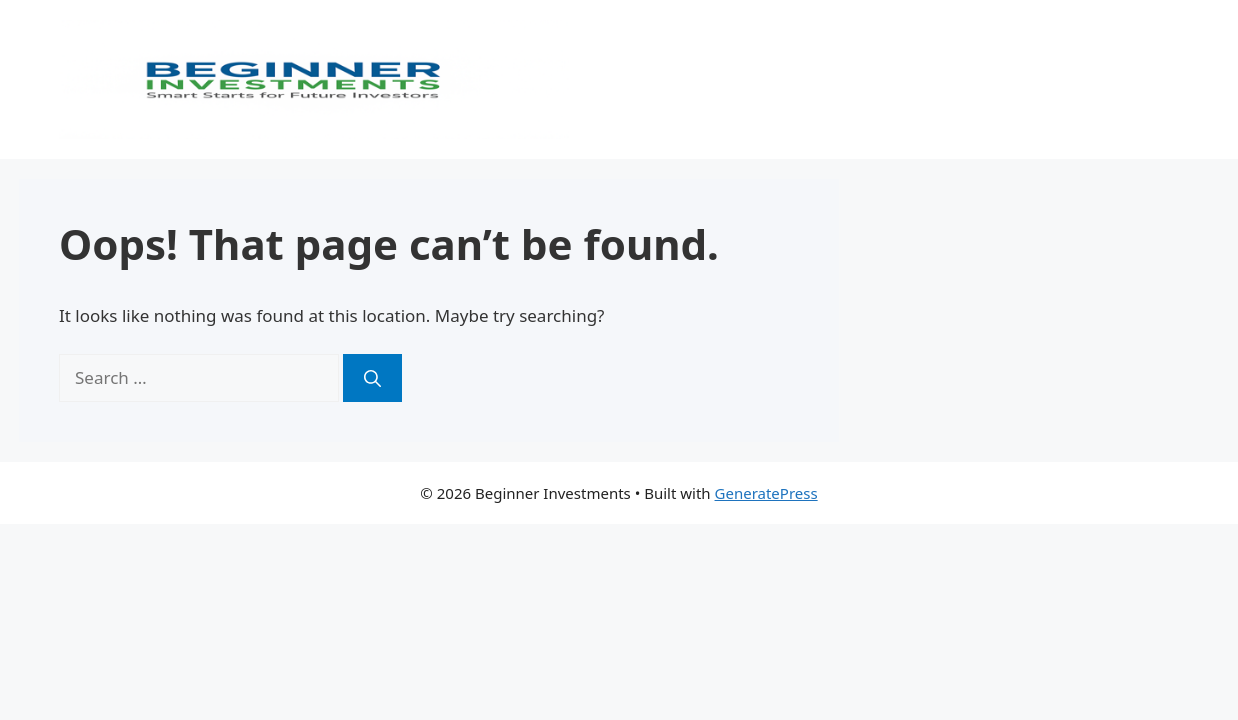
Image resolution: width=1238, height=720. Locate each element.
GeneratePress (766, 493)
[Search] (372, 378)
